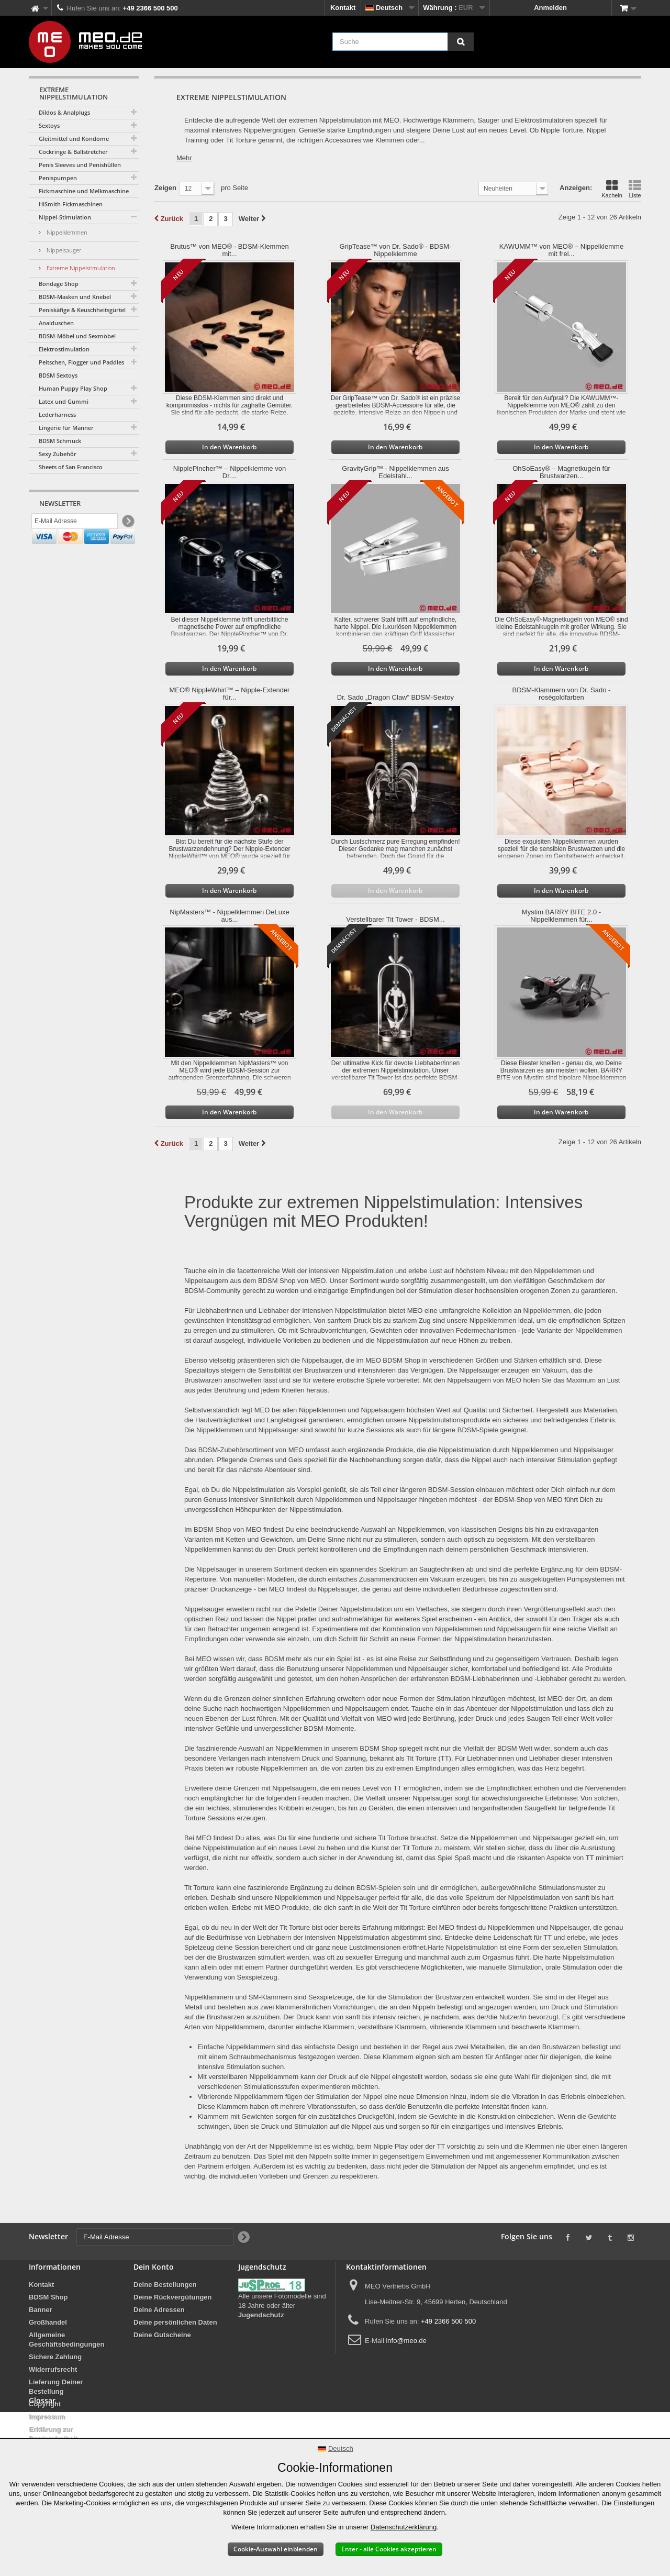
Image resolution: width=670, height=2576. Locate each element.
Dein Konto (153, 2267)
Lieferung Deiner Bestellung (56, 2386)
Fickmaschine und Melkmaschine (84, 191)
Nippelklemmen (66, 232)
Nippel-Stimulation (65, 217)
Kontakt (342, 8)
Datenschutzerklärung (404, 2527)
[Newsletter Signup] (127, 523)
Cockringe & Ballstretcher (73, 152)
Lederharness (57, 414)
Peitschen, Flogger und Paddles (81, 362)
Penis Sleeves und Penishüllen (80, 165)
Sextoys (49, 125)
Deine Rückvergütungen (172, 2297)
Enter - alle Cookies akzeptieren (389, 2549)
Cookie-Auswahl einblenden (275, 2549)
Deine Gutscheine (162, 2335)
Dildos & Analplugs (64, 112)
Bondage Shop (59, 284)
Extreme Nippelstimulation (80, 268)
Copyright (45, 2404)
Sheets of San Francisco (71, 467)
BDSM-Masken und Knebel (75, 297)
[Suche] (461, 41)
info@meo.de (406, 2341)
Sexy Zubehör (57, 454)
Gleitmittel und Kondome (74, 138)
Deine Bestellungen (165, 2284)
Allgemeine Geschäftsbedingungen (66, 2339)
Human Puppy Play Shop (73, 388)
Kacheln (611, 189)
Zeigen (165, 188)
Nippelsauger (63, 250)
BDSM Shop (48, 2297)
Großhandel (48, 2322)
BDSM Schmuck (60, 441)
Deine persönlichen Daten (175, 2322)
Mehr (184, 158)
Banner (40, 2310)
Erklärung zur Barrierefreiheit (53, 2433)
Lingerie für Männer (66, 428)
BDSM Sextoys (58, 375)
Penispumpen (58, 178)
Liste (635, 189)
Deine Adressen (159, 2310)
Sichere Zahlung (55, 2357)
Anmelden (550, 8)
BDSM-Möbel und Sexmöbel (77, 336)
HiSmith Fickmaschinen (71, 204)
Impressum (47, 2416)
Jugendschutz (261, 2315)
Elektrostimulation (64, 349)
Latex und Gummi (63, 401)
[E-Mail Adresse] (74, 523)
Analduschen (56, 323)
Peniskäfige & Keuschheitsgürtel (82, 310)
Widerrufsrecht (53, 2369)
